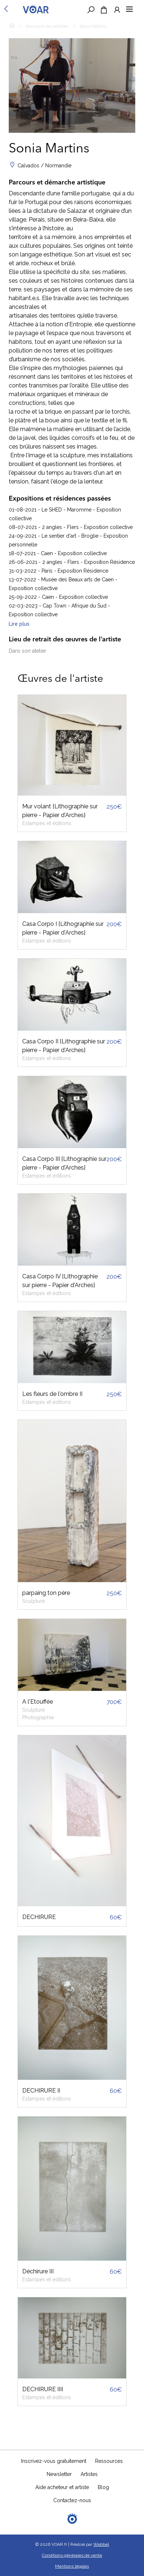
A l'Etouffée (37, 1701)
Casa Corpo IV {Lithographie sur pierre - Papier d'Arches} (60, 1281)
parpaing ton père (46, 1592)
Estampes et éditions (46, 823)
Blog (103, 2487)
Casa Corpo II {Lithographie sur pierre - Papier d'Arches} (63, 1046)
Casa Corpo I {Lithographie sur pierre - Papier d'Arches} (63, 928)
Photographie (38, 1717)
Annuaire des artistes (47, 26)
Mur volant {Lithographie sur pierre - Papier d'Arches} (60, 811)
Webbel (101, 2544)
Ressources (109, 2461)
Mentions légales (72, 2566)
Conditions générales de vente (72, 2555)
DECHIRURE (39, 1917)
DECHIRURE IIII (42, 2389)
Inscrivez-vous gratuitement (53, 2461)
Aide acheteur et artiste (62, 2487)
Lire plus (19, 624)
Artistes (89, 2474)
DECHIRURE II (41, 2090)
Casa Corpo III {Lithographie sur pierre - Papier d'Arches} (64, 1163)
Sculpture (33, 1601)
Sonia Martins (92, 26)
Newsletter (59, 2474)
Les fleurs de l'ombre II (52, 1393)
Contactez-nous (72, 2500)
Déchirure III (38, 2271)
